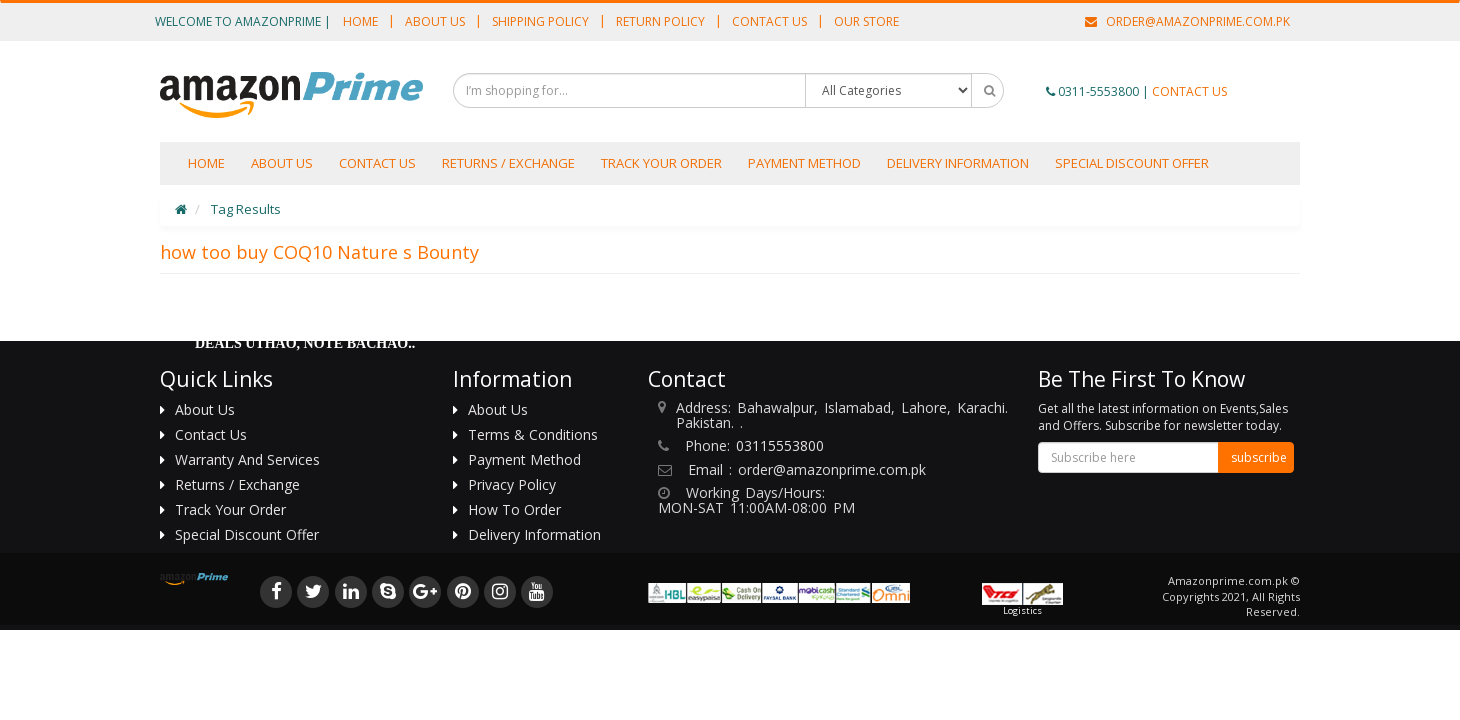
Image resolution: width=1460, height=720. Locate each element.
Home (360, 21)
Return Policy (660, 21)
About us (282, 163)
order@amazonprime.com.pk (1187, 21)
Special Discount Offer (1132, 163)
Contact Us (769, 21)
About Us (435, 21)
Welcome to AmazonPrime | (243, 21)
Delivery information (958, 163)
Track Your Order (661, 163)
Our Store (866, 21)
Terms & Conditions (533, 434)
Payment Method (804, 163)
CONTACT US (1189, 91)
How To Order (514, 509)
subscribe (1259, 457)
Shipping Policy (540, 21)
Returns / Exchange (508, 163)
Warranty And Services (247, 459)
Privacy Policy (512, 484)
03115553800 (780, 445)
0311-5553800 (1098, 91)
